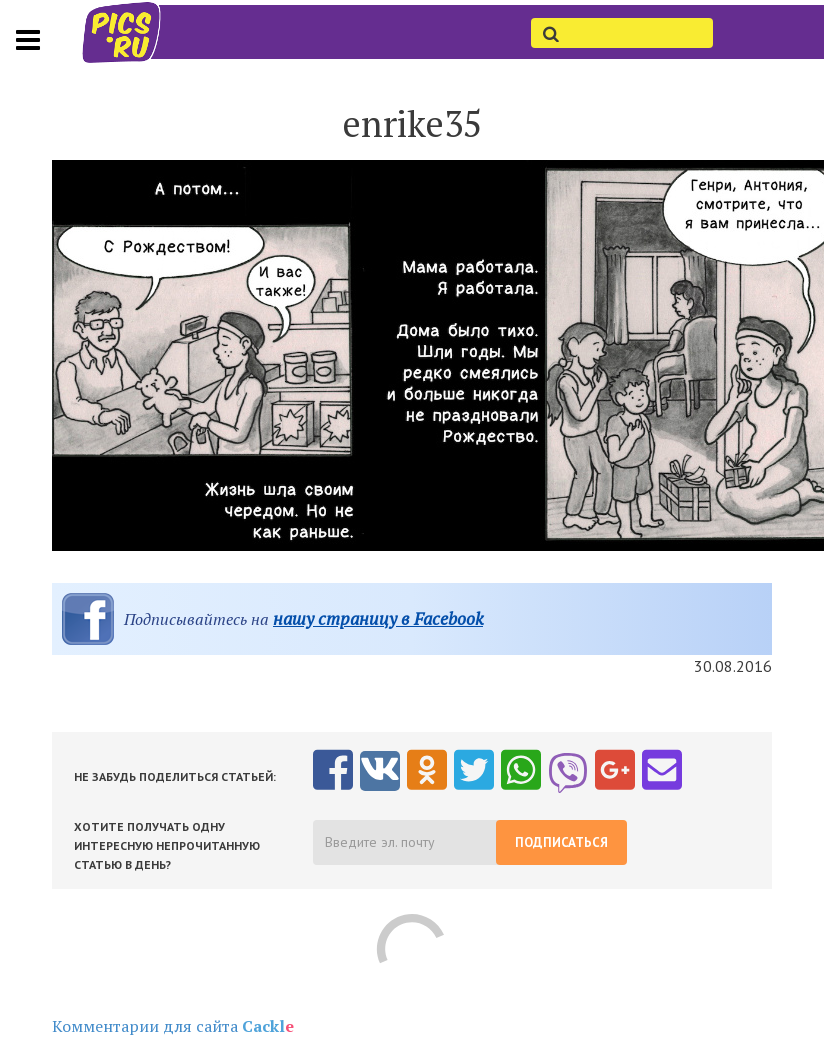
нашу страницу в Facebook (378, 618)
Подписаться (561, 842)
